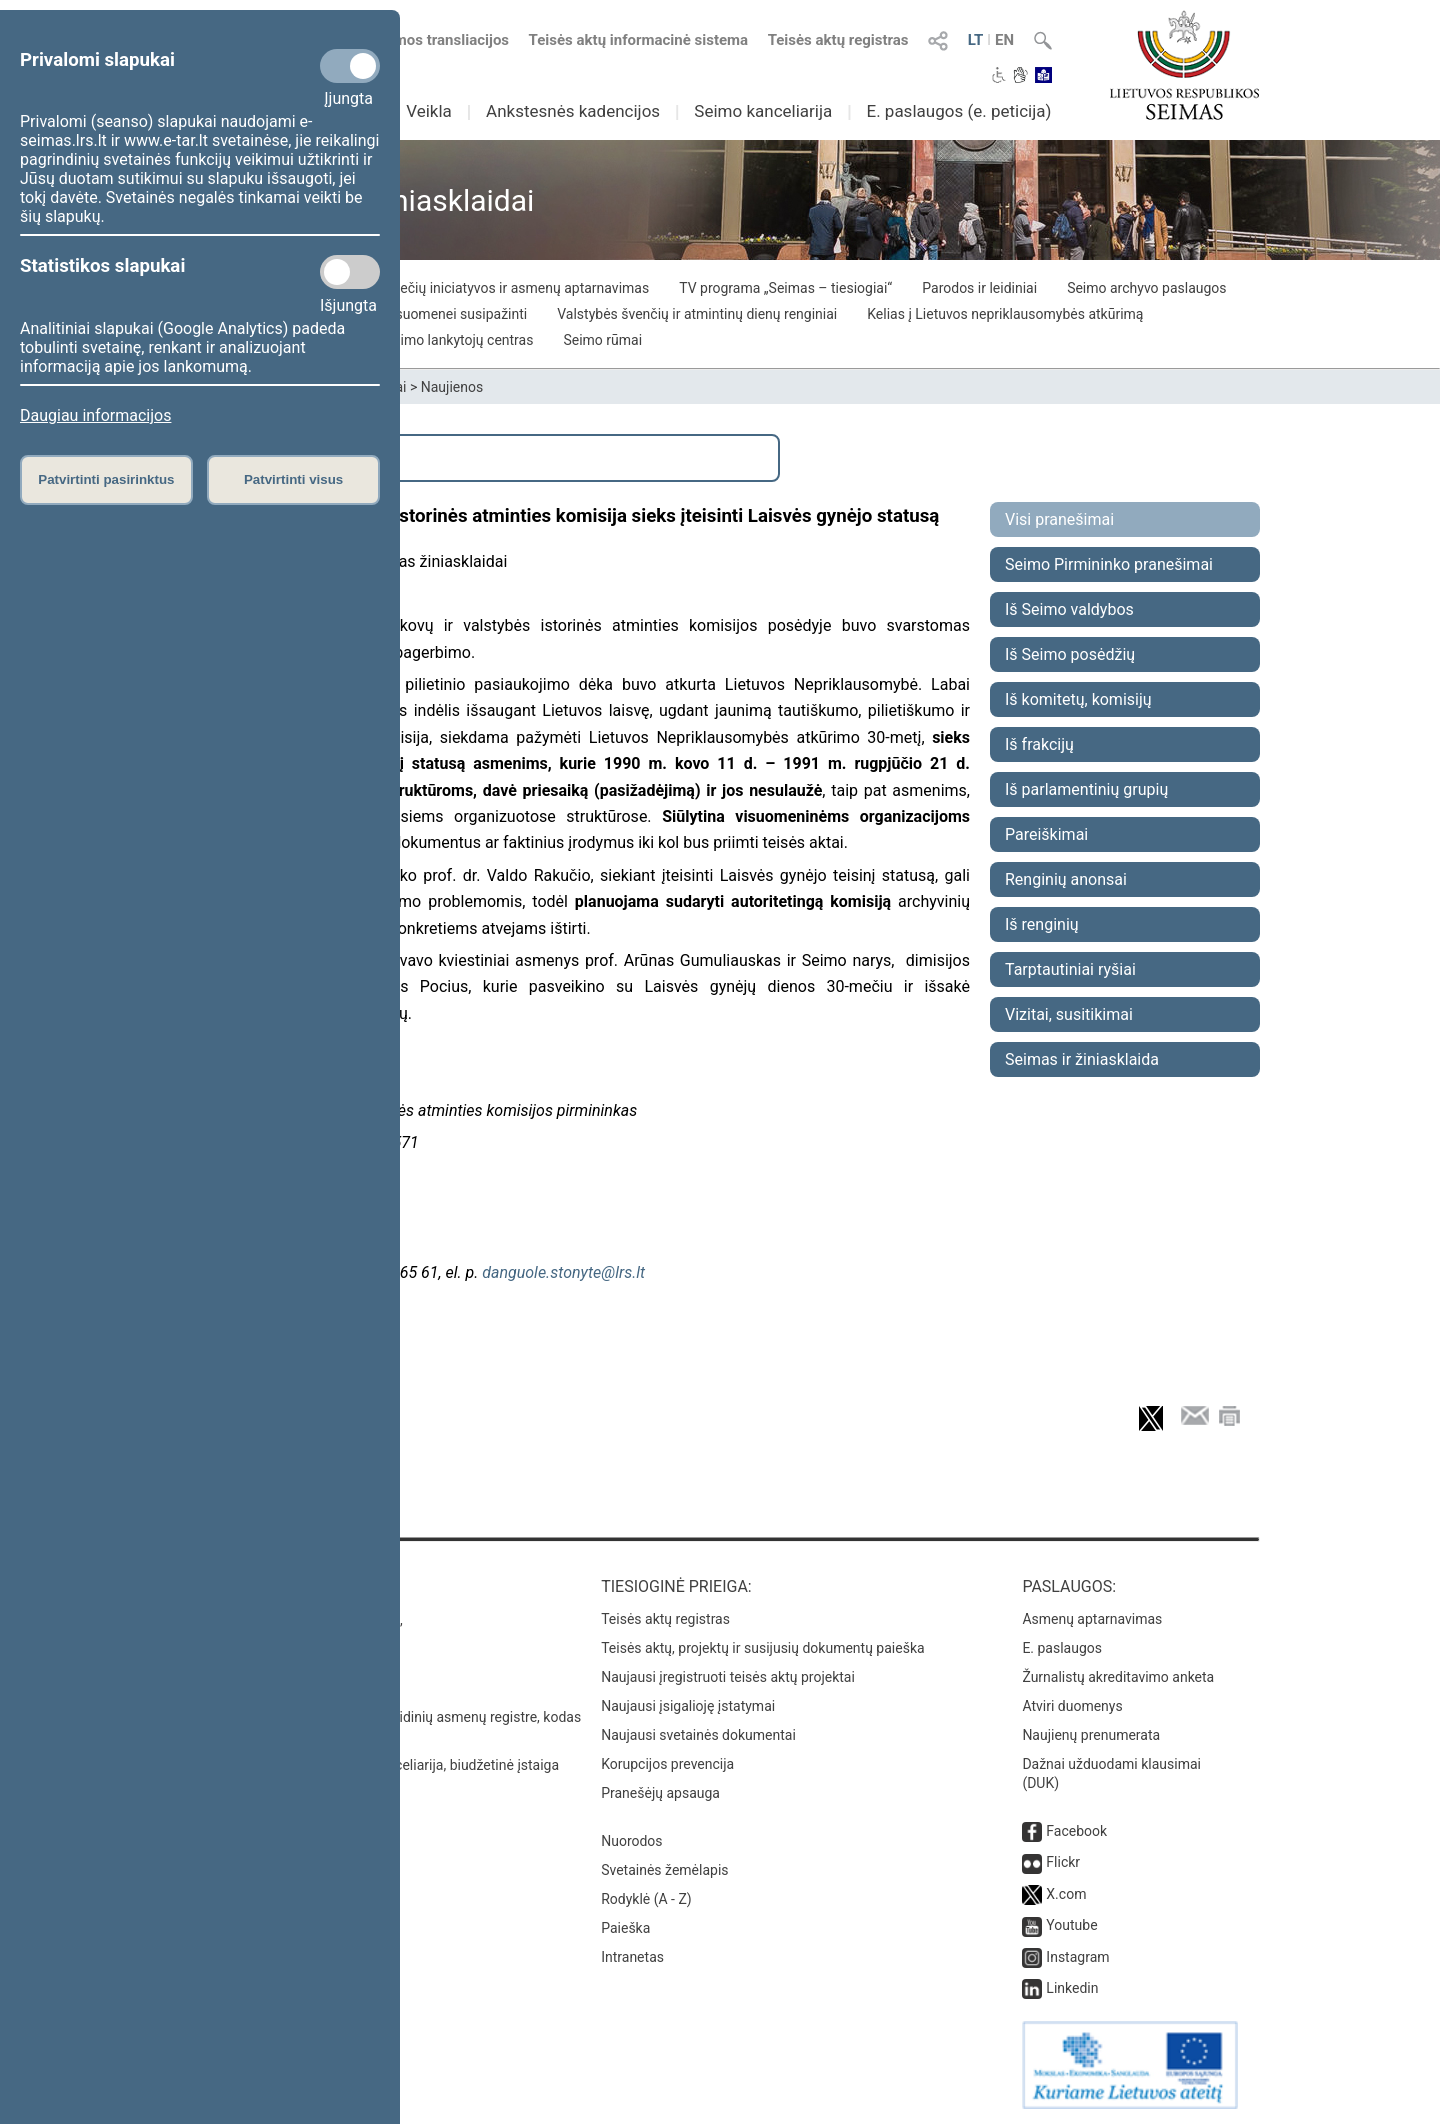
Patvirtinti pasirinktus (106, 479)
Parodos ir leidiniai (979, 288)
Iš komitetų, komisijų (1078, 699)
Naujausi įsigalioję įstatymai (688, 1706)
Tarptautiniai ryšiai (1070, 969)
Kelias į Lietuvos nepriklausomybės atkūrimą (1005, 314)
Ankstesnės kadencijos (573, 111)
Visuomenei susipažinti (455, 314)
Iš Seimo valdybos (1069, 609)
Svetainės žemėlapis (664, 1870)
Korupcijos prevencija (667, 1764)
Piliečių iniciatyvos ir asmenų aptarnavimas (515, 288)
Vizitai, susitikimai (1069, 1014)
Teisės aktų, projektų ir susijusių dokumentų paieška (762, 1648)
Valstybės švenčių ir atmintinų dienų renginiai (697, 314)
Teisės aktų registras (838, 40)
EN (1004, 40)
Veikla (429, 111)
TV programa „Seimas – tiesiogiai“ (785, 288)
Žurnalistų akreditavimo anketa (1118, 1677)
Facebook (1076, 1831)
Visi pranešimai (1059, 519)
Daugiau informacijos (95, 415)
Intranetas (632, 1957)
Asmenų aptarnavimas (1092, 1619)
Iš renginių (1042, 924)
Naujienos (452, 387)
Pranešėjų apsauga (660, 1793)
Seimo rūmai (602, 340)
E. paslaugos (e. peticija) (958, 111)
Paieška (625, 1928)
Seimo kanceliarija (763, 111)
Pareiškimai (1046, 834)
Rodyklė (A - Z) (646, 1899)
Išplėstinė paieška (270, 458)
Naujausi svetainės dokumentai (698, 1735)
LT (976, 40)
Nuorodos (631, 1841)
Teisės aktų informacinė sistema (639, 40)
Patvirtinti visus (293, 479)
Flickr (1063, 1862)
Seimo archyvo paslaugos (1146, 288)
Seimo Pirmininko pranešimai (1109, 564)
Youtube (1071, 1925)
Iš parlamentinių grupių (1086, 789)
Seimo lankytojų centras (459, 340)
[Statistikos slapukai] (350, 272)
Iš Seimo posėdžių (1070, 654)
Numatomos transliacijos (413, 40)
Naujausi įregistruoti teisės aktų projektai (728, 1677)
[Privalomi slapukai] (350, 66)
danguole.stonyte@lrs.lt (563, 1272)
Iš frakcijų (1039, 744)
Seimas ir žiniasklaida (1082, 1059)
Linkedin (1072, 1988)
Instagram (1077, 1957)
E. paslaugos (1062, 1648)
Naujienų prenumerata (1091, 1735)
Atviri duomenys (1072, 1706)
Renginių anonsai (1066, 879)
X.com (1066, 1894)
